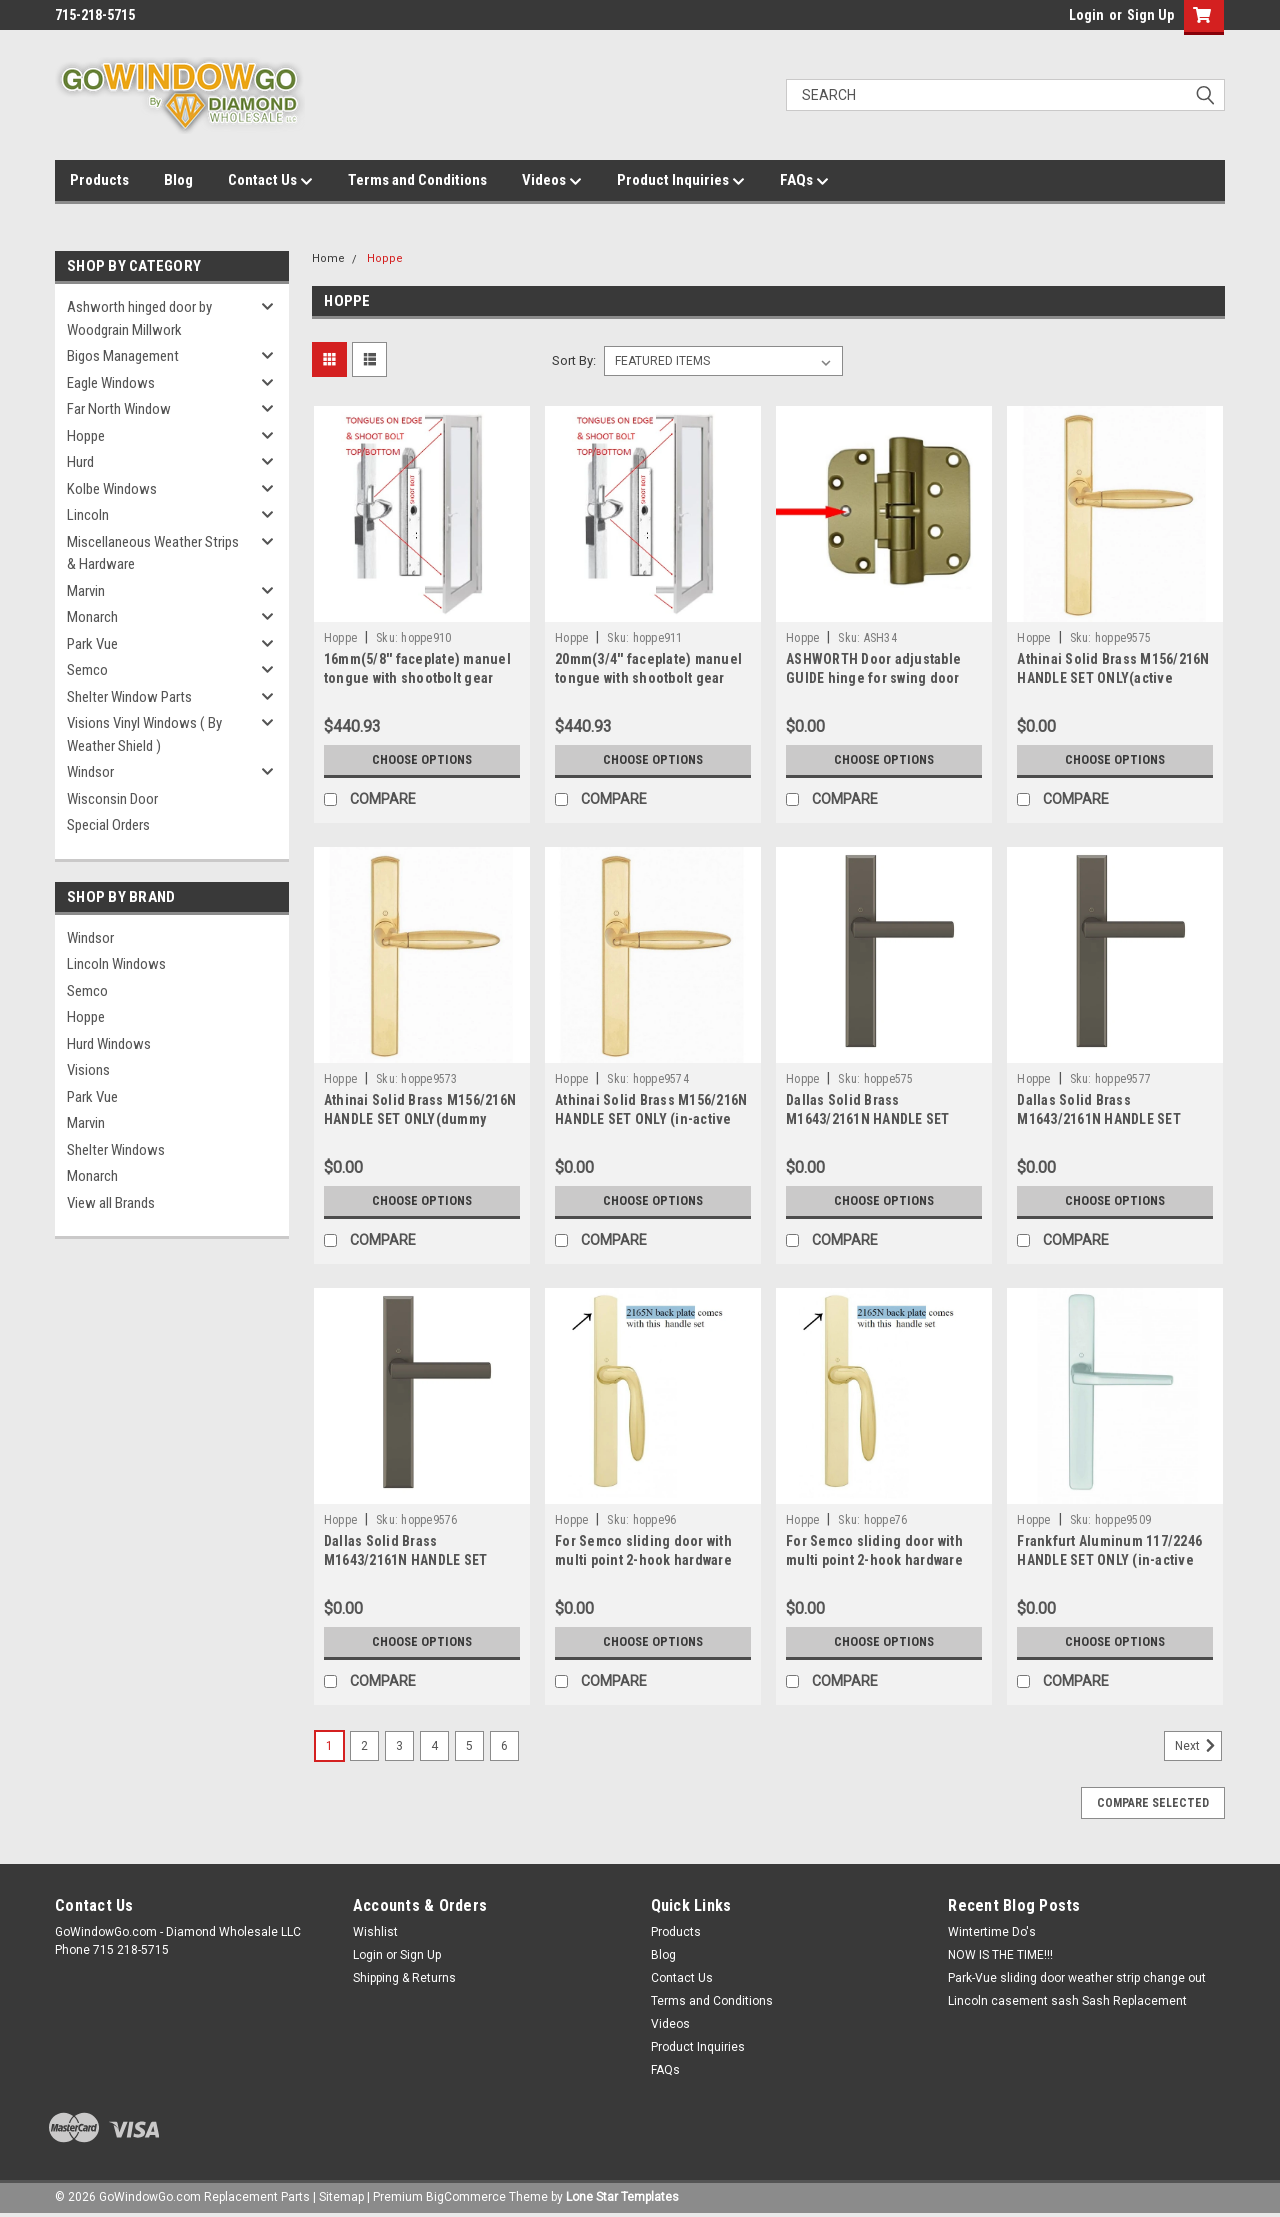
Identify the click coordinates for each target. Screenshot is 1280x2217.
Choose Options (422, 760)
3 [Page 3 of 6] (399, 1746)
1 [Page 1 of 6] (329, 1746)
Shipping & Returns (404, 1978)
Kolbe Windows (112, 489)
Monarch (92, 617)
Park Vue (92, 644)
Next (1198, 1746)
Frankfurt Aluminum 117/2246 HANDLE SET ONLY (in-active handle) (1109, 1560)
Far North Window (119, 409)
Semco (87, 670)
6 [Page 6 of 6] (504, 1746)
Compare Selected (1153, 1803)
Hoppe (86, 436)
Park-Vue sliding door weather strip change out (1077, 1978)
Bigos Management (123, 356)
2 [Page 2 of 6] (364, 1746)
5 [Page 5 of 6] (469, 1746)
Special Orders (108, 825)
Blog (178, 180)
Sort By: (574, 360)
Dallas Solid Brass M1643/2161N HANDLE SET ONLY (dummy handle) (868, 1119)
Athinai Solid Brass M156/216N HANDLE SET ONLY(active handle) (1113, 678)
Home (328, 258)
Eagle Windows (111, 383)
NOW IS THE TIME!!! (1000, 1955)
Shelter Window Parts (129, 697)
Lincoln (88, 515)
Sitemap (341, 2197)
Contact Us (270, 181)
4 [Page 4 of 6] (434, 1746)
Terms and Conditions (417, 180)
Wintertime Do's (992, 1932)
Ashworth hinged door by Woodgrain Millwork (139, 318)
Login (1086, 15)
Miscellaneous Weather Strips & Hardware (153, 553)
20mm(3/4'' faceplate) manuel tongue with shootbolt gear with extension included (648, 678)
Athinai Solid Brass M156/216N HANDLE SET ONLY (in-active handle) (651, 1119)
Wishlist (375, 1932)
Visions (88, 1070)
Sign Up (1150, 15)
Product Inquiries (681, 181)
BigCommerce (466, 2197)
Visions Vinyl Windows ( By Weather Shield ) (144, 734)
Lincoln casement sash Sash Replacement (1067, 2001)
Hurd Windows (109, 1044)
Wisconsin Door (112, 799)
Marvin (86, 591)
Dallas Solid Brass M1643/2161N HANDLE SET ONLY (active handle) (1099, 1119)
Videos (552, 181)
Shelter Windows (116, 1150)
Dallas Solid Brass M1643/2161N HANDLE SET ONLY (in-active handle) (406, 1560)
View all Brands (111, 1203)
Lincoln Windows (116, 964)
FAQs (804, 181)
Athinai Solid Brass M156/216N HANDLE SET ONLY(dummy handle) (420, 1119)
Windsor (90, 772)
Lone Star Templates (622, 2197)
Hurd (80, 462)
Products (99, 180)
